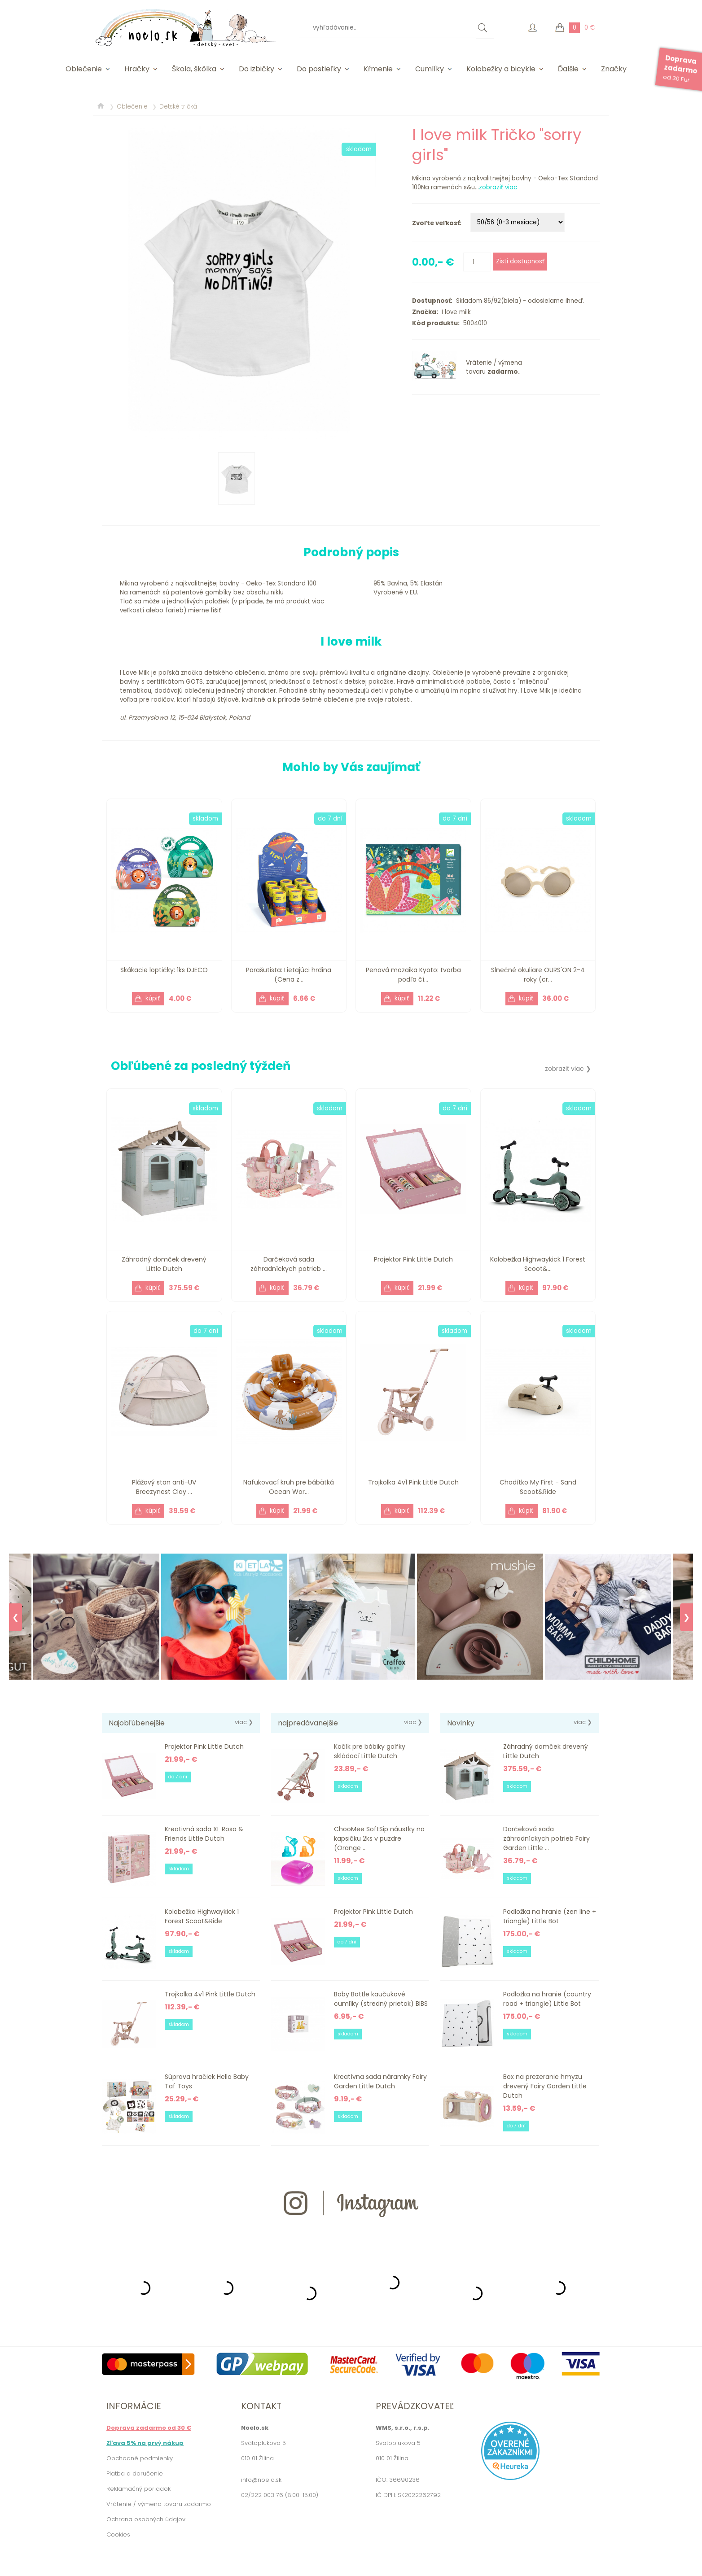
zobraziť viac (498, 187)
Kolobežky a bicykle (500, 69)
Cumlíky (429, 69)
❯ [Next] (686, 1617)
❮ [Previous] (15, 1617)
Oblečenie (84, 69)
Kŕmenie (378, 69)
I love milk (454, 312)
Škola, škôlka (194, 69)
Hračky (136, 69)
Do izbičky (256, 69)
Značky (614, 69)
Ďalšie (568, 69)
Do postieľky (319, 69)
